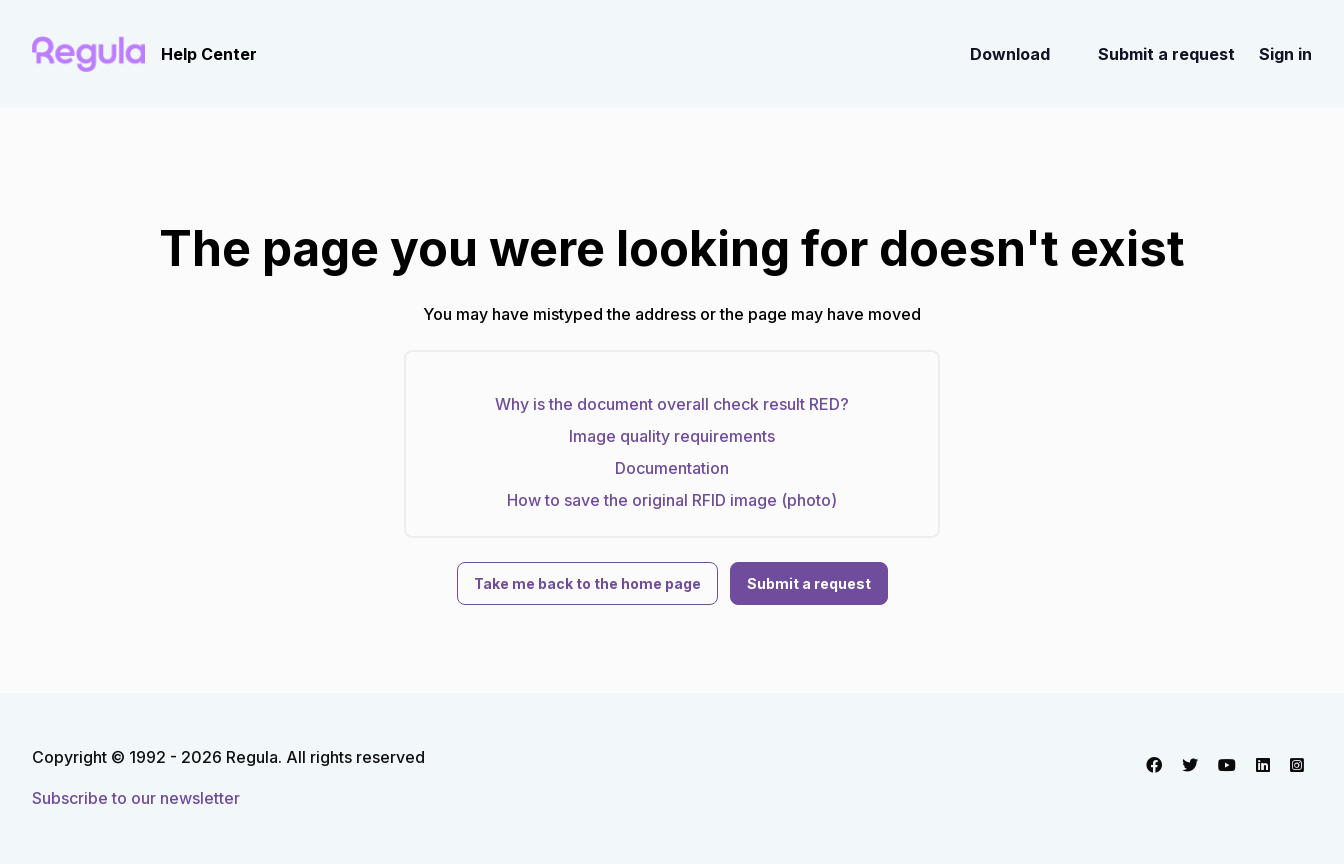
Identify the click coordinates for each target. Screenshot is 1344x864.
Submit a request (1166, 54)
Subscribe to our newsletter (136, 798)
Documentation (672, 468)
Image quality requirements (672, 436)
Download (1010, 54)
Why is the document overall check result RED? (672, 404)
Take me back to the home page (587, 583)
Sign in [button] (1285, 54)
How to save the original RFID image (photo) (672, 500)
